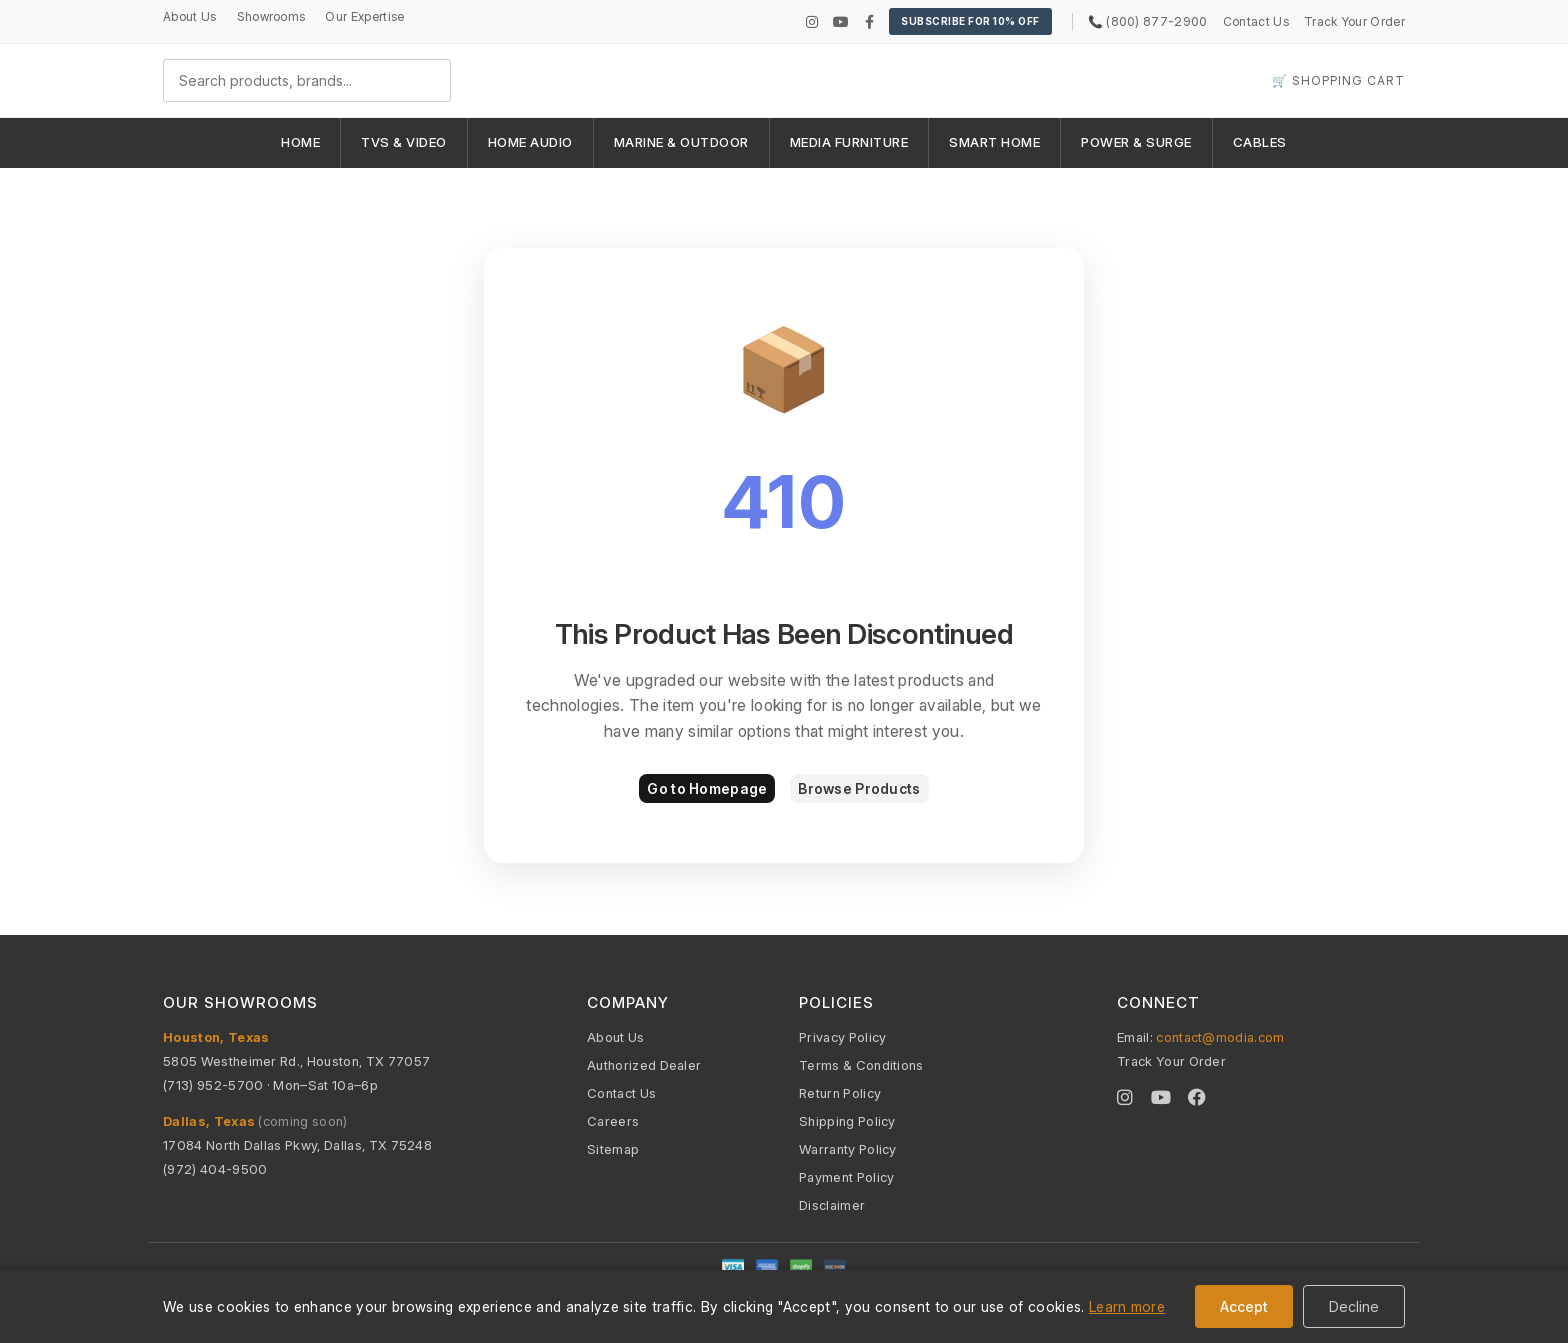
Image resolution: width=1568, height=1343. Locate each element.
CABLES (1260, 142)
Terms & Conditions (861, 1065)
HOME (300, 142)
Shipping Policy (847, 1121)
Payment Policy (846, 1177)
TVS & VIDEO (404, 142)
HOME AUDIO (530, 142)
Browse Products (859, 788)
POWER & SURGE (1136, 142)
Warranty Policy (848, 1149)
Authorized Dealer (644, 1065)
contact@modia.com (1220, 1037)
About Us (190, 16)
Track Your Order (1354, 21)
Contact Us (1256, 21)
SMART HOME (994, 142)
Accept (1244, 1306)
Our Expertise (364, 16)
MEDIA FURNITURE (849, 142)
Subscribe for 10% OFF (970, 21)
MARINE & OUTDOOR (681, 142)
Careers (613, 1121)
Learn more (1127, 1306)
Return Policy (840, 1093)
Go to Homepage (707, 788)
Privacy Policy (842, 1037)
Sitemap (613, 1149)
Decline (1354, 1306)
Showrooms (271, 16)
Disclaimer (832, 1205)
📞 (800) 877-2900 (1148, 21)
